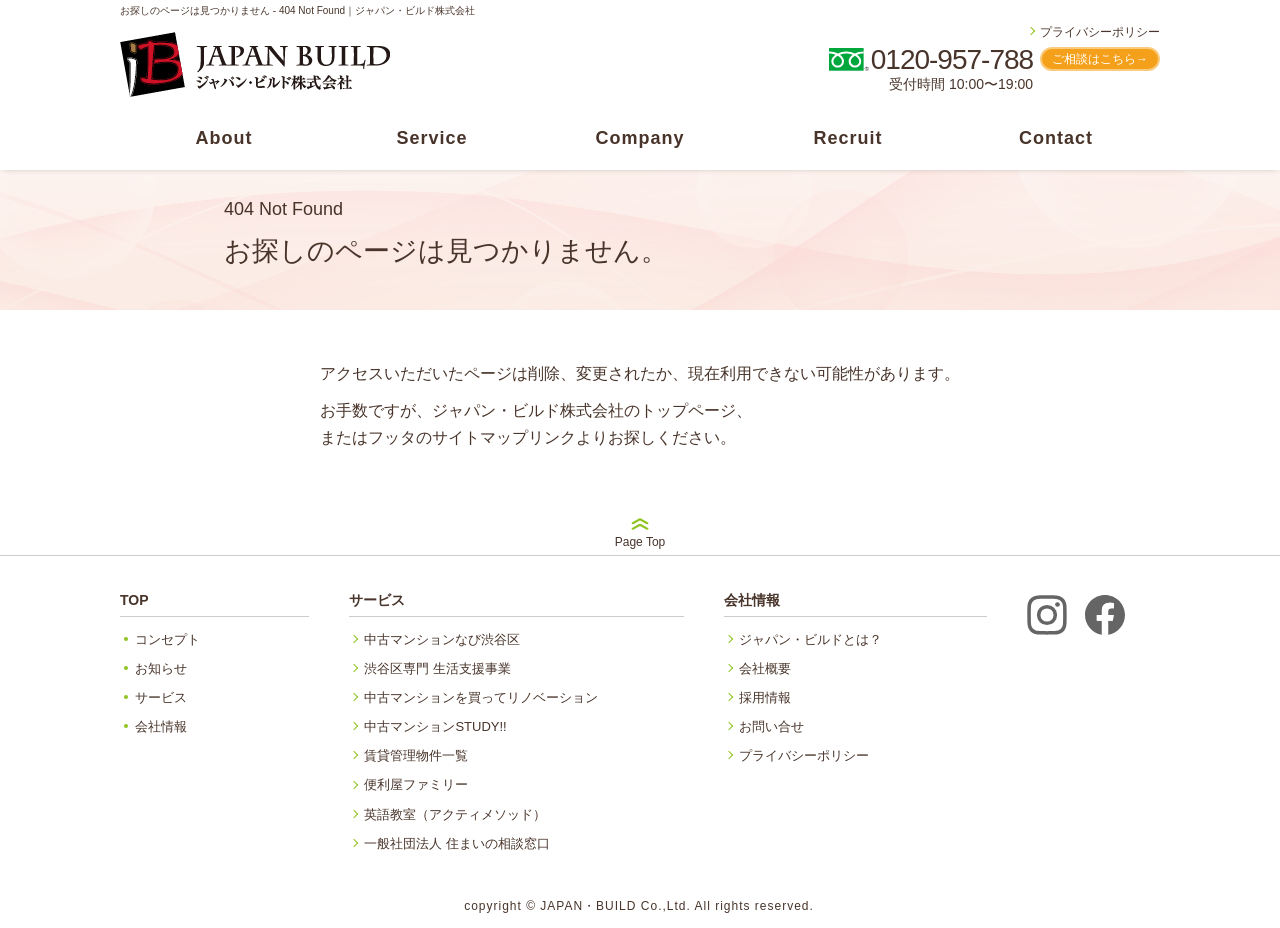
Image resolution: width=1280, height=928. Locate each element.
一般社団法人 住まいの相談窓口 (457, 843)
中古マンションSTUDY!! (435, 726)
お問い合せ (771, 726)
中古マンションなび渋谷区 (442, 639)
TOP (134, 600)
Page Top (640, 533)
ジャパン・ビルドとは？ (810, 639)
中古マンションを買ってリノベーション (481, 697)
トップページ (688, 410)
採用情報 (765, 697)
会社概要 (765, 668)
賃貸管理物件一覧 (416, 755)
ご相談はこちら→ (1100, 59)
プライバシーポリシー (1100, 32)
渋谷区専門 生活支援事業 (437, 668)
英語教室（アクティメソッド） (455, 814)
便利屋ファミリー (416, 784)
